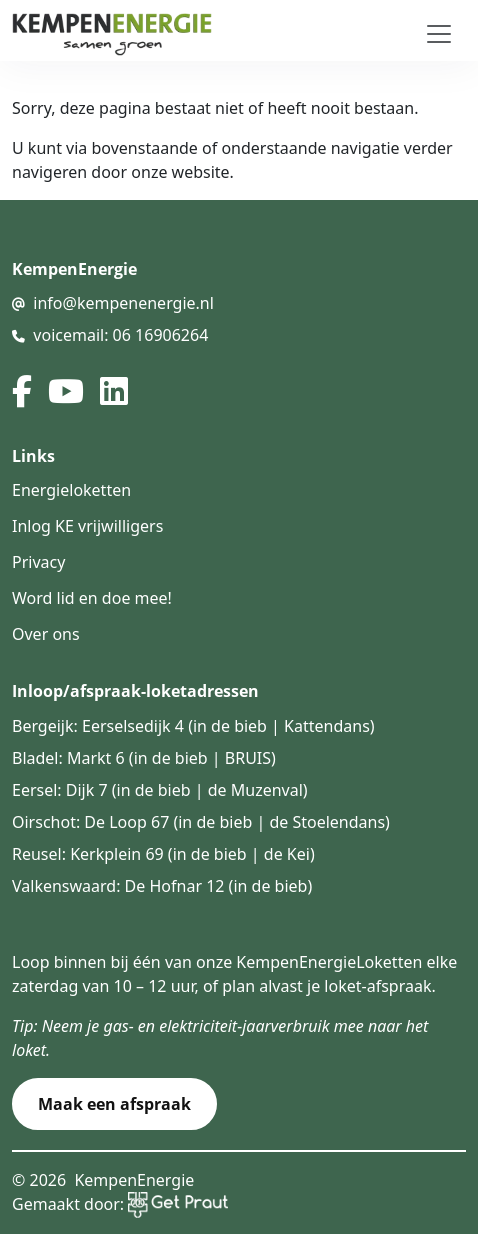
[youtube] (66, 391)
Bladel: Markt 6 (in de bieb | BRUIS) (144, 758)
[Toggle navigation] (439, 34)
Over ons (46, 634)
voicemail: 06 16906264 (120, 335)
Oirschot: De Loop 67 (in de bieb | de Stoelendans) (201, 822)
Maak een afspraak (114, 1104)
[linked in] (114, 391)
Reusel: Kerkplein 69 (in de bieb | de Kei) (163, 854)
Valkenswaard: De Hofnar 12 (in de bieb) (162, 886)
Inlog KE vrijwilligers (87, 526)
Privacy (38, 562)
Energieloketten (71, 490)
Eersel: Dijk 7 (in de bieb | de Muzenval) (160, 790)
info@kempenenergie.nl (123, 303)
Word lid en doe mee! (92, 598)
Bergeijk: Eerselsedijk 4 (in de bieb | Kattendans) (193, 726)
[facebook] (22, 391)
